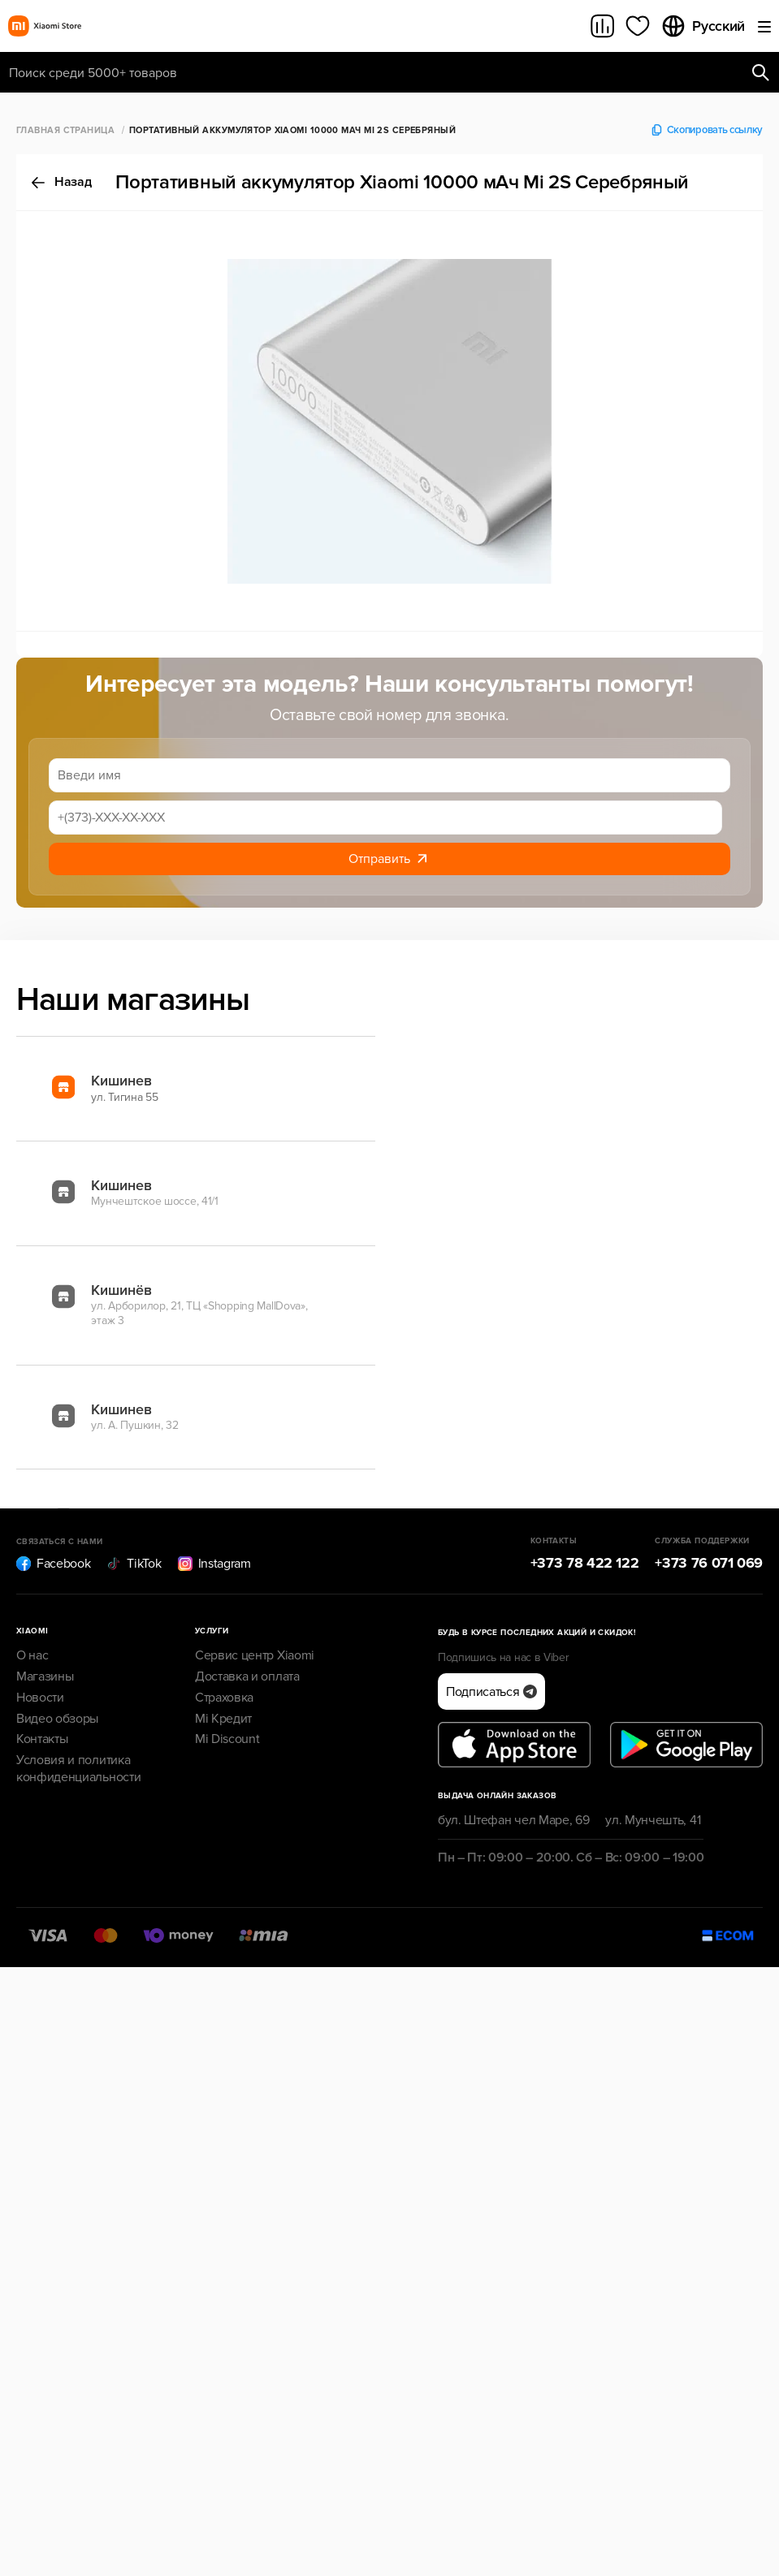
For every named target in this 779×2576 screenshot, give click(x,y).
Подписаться (491, 1692)
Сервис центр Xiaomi (254, 1655)
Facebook (53, 1564)
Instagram (214, 1564)
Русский (702, 26)
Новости (40, 1697)
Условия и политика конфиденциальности (78, 1768)
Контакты (41, 1739)
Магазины (44, 1676)
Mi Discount (227, 1739)
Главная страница (65, 130)
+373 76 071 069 (709, 1563)
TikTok (133, 1564)
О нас (32, 1655)
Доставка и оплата (247, 1676)
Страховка (224, 1697)
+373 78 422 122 (584, 1563)
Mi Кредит (223, 1719)
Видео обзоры (57, 1719)
